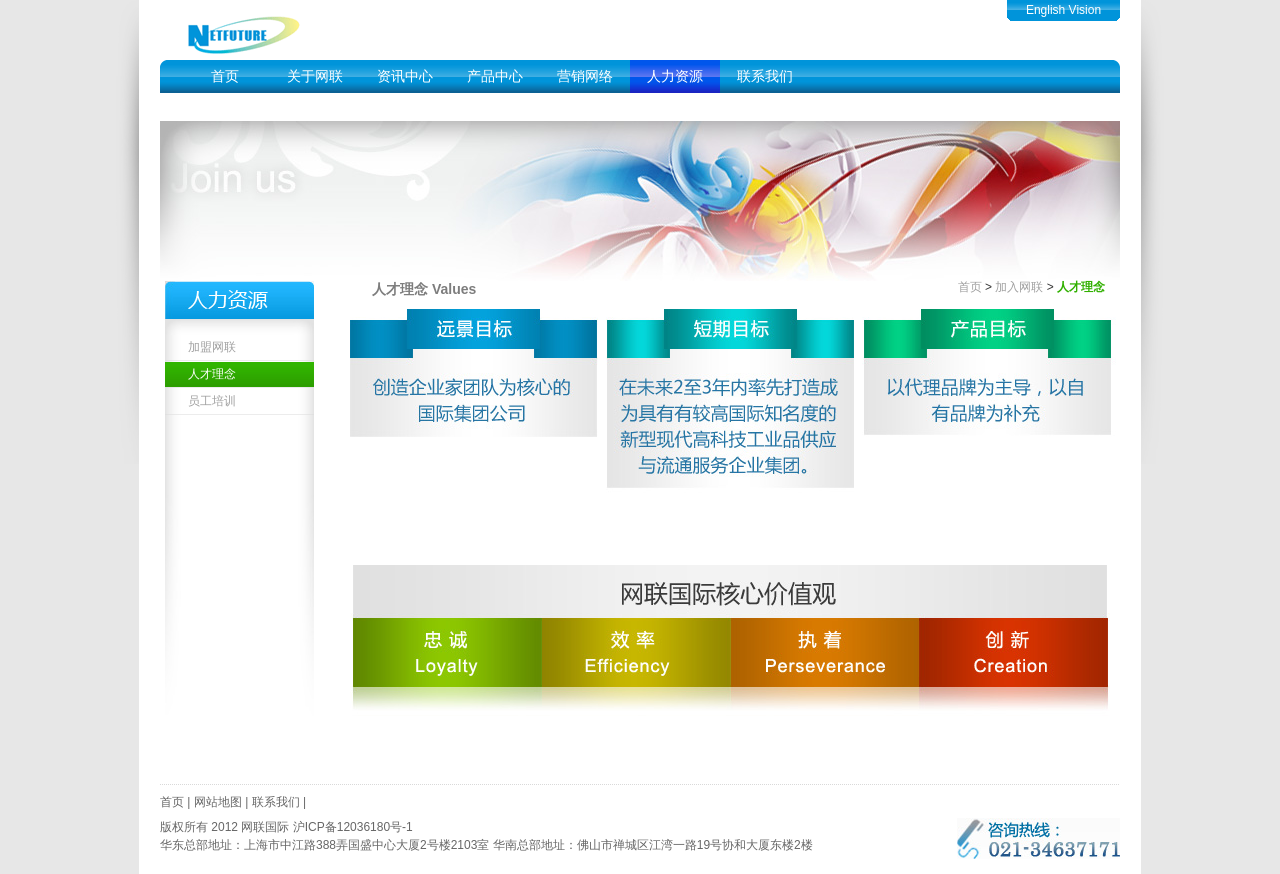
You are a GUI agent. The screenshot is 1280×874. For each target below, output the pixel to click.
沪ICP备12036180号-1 (353, 827)
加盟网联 (212, 347)
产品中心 (495, 76)
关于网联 (315, 76)
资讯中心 (405, 76)
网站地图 (218, 802)
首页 (225, 76)
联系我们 (765, 76)
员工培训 (212, 401)
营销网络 (585, 76)
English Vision (1063, 10)
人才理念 (212, 374)
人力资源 (675, 76)
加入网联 (1019, 287)
